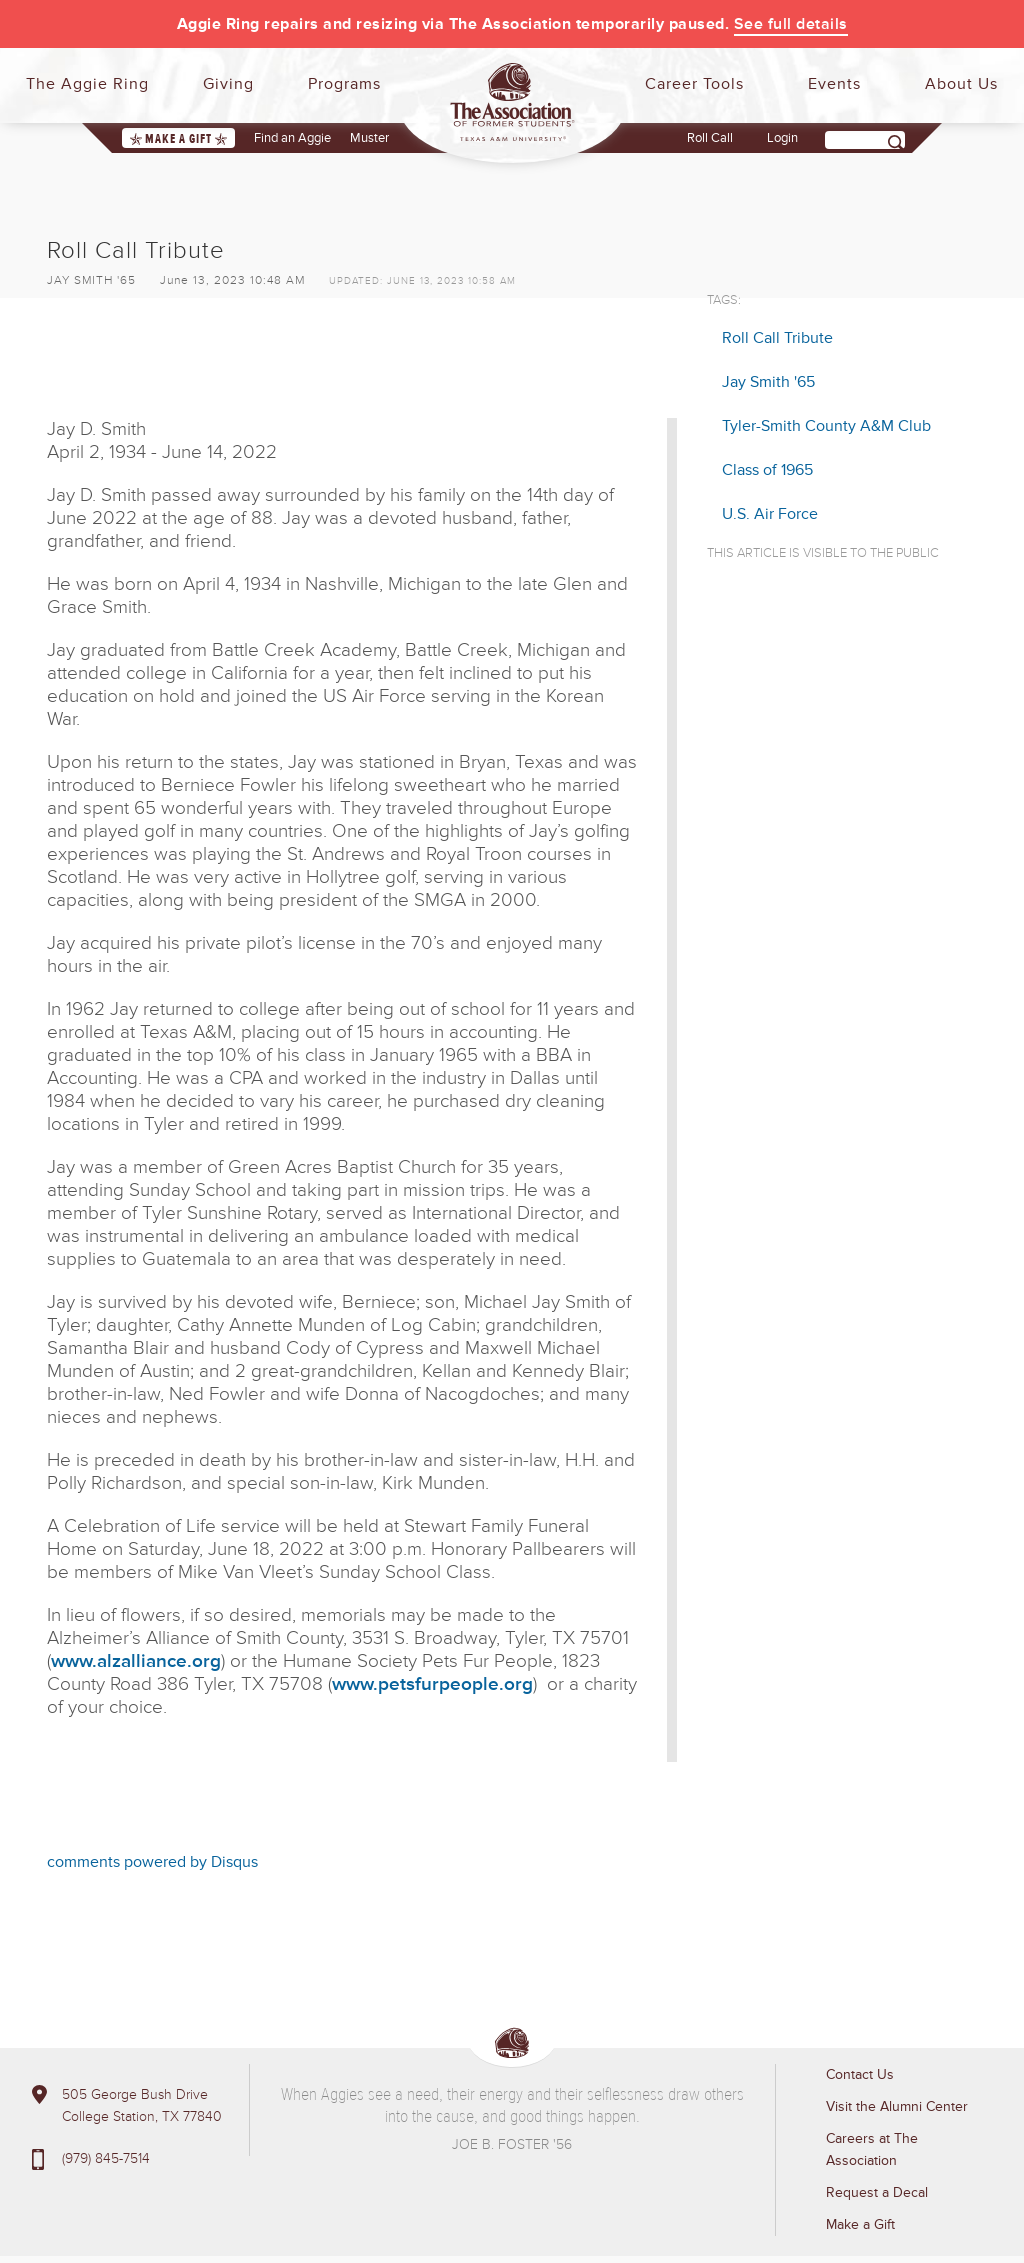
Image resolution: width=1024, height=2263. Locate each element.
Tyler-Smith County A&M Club (826, 426)
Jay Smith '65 (768, 382)
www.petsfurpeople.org (432, 1684)
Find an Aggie (292, 138)
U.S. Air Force (770, 514)
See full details (791, 24)
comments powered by (152, 1862)
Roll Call (710, 138)
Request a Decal (877, 2192)
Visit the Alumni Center (897, 2106)
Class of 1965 (767, 470)
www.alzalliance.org (136, 1661)
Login (782, 138)
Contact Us (860, 2074)
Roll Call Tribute (777, 338)
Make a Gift (178, 139)
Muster (369, 138)
